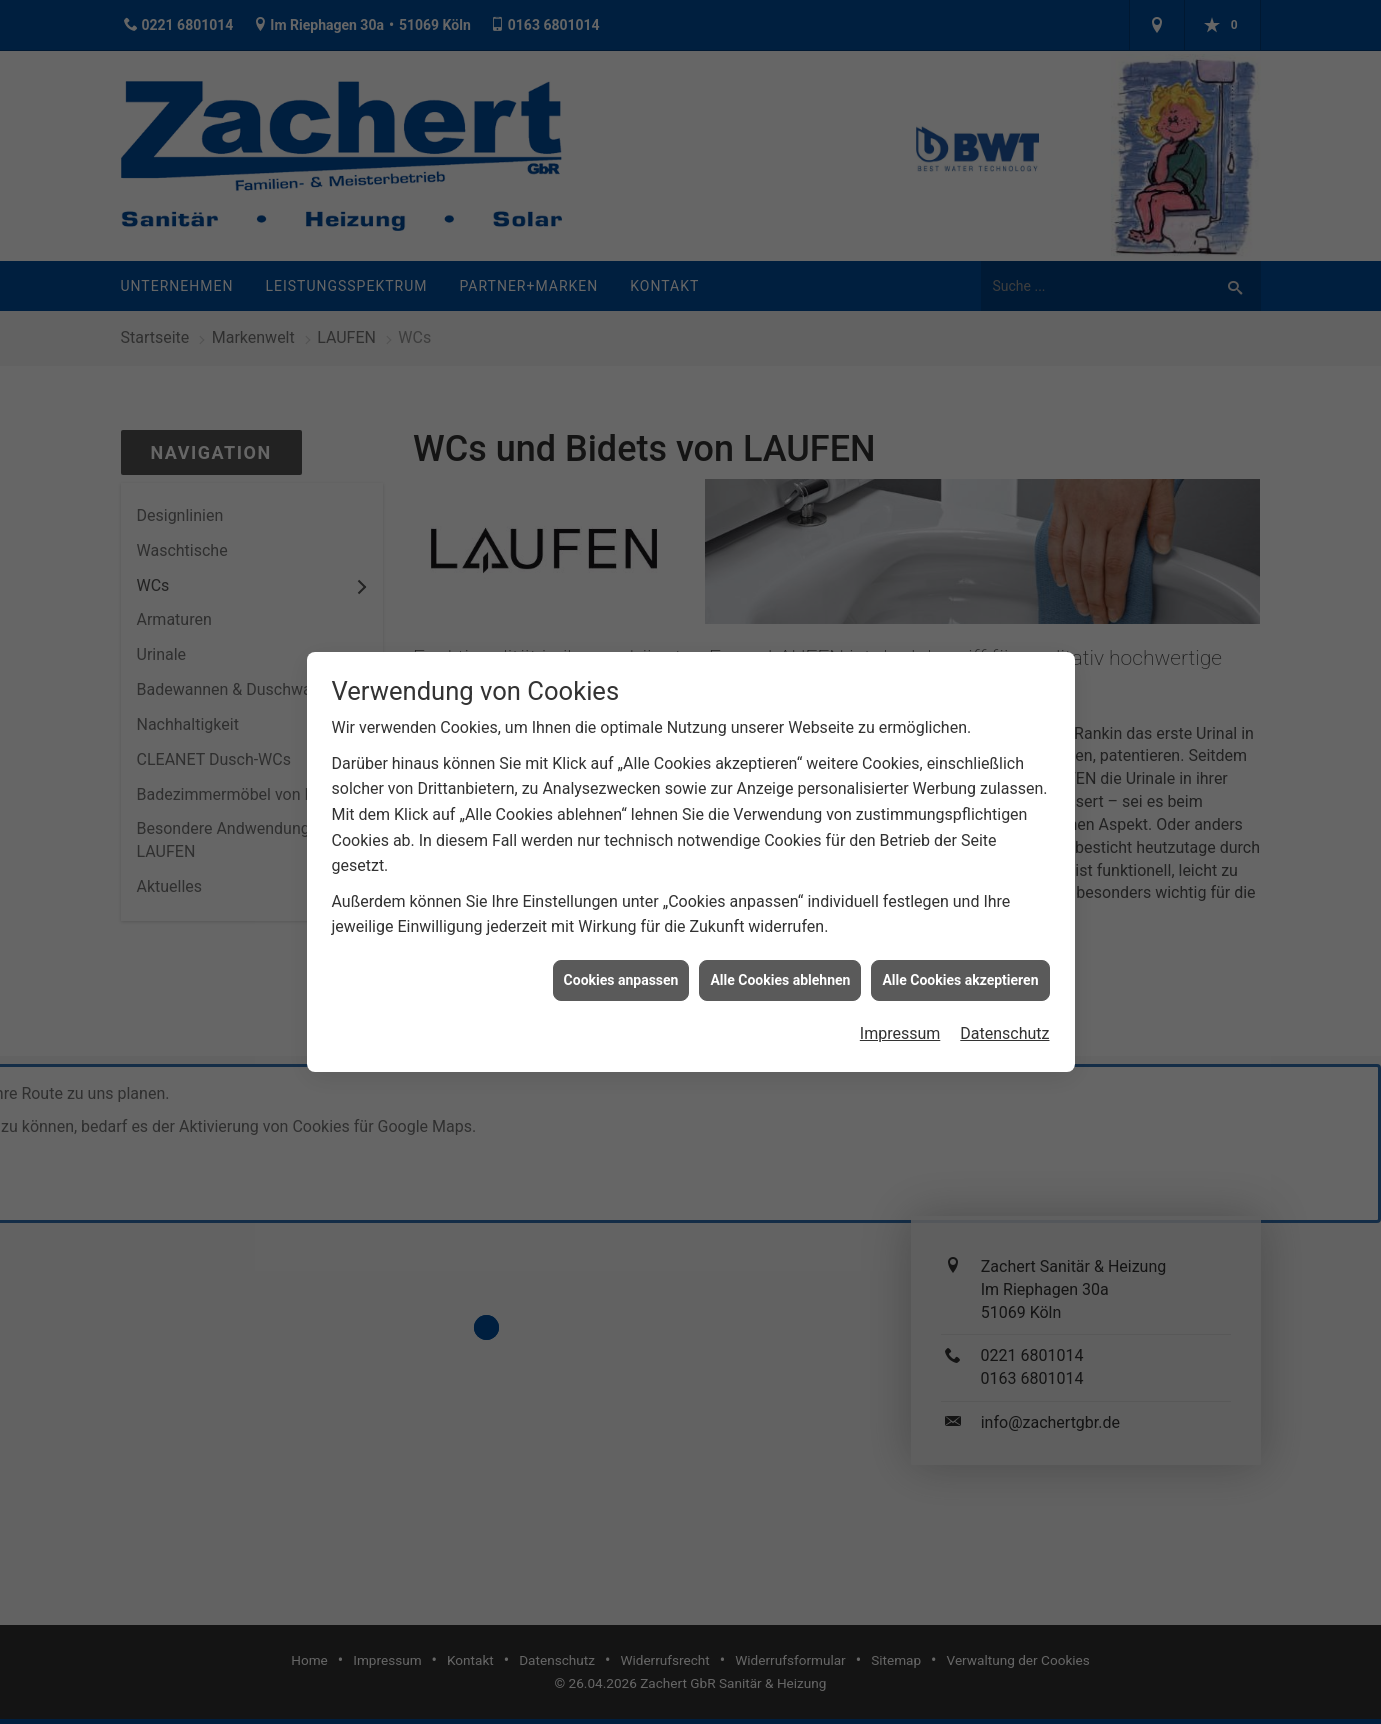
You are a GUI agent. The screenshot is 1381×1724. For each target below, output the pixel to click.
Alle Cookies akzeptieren (960, 967)
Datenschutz (1004, 1020)
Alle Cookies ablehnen (780, 967)
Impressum (900, 1020)
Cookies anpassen (621, 967)
